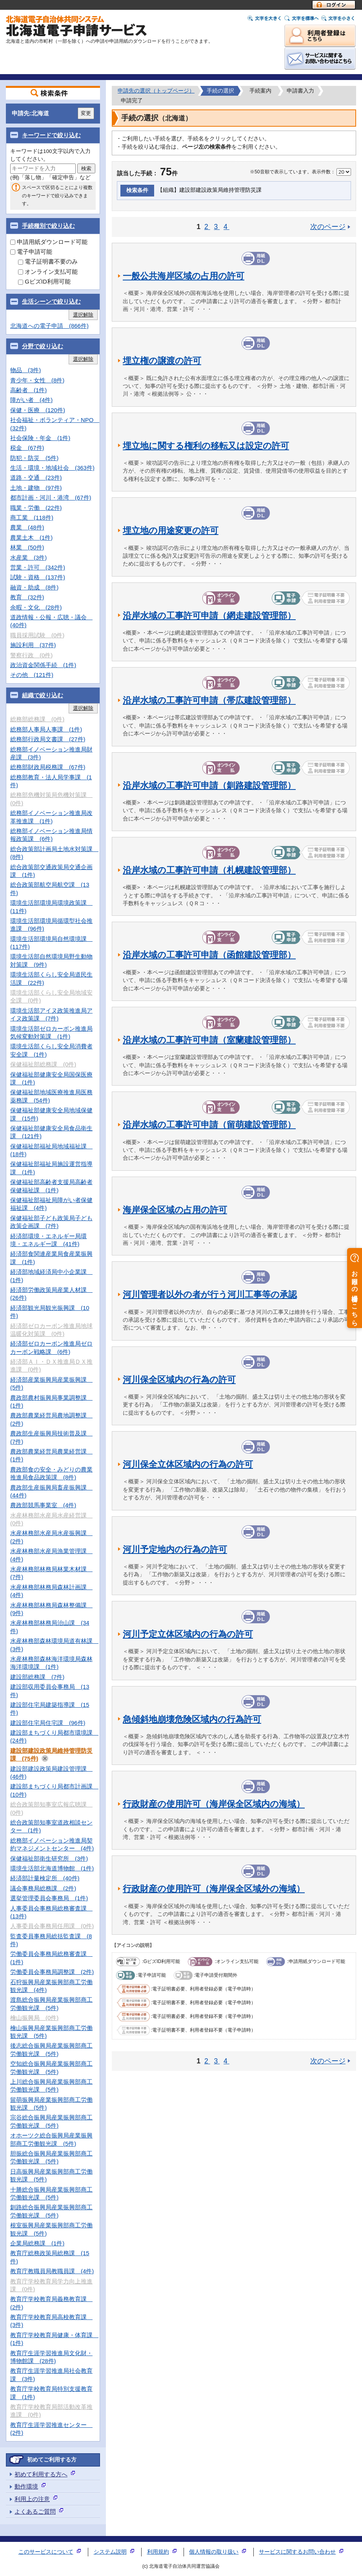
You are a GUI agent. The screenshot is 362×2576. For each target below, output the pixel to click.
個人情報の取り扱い (213, 2552)
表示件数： (323, 172)
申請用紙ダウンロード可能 (48, 241)
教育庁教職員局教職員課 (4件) (52, 2271)
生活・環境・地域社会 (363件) (52, 467)
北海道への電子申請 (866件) (49, 325)
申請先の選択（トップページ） (156, 91)
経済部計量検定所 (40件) (45, 1878)
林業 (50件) (27, 547)
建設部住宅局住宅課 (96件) (47, 1722)
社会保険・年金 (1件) (40, 438)
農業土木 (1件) (31, 537)
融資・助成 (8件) (34, 587)
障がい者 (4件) (31, 400)
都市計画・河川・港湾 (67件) (50, 497)
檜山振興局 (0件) (34, 2017)
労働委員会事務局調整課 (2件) (52, 1971)
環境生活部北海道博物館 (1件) (52, 1868)
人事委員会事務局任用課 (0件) (52, 1926)
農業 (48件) (27, 527)
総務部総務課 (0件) (37, 719)
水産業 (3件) (28, 557)
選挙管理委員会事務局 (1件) (49, 1898)
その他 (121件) (31, 674)
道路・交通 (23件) (36, 477)
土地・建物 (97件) (36, 487)
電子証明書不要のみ (48, 261)
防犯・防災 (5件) (34, 458)
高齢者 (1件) (28, 390)
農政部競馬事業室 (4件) (43, 1505)
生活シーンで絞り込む (51, 301)
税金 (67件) (27, 447)
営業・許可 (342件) (37, 567)
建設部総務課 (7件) (37, 1677)
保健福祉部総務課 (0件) (43, 1064)
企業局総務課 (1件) (37, 2243)
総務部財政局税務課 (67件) (47, 767)
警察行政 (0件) (31, 655)
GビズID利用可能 (44, 281)
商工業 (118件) (31, 517)
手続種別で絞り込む (48, 225)
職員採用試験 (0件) (37, 635)
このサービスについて (45, 2552)
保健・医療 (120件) (37, 410)
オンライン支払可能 (48, 271)
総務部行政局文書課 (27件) (47, 739)
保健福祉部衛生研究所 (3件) (49, 1858)
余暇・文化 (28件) (36, 607)
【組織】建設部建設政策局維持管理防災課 (209, 190)
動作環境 (26, 2486)
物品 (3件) (25, 370)
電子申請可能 (31, 251)
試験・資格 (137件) (37, 577)
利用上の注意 (32, 2499)
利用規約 (158, 2552)
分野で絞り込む (42, 346)
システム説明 (110, 2552)
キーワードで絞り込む (51, 135)
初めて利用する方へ (41, 2474)
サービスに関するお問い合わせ (297, 2552)
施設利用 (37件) (33, 645)
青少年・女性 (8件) (37, 380)
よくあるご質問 (35, 2511)
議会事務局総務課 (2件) (43, 1888)
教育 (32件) (27, 597)
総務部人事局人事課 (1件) (46, 729)
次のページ (328, 227)
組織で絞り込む (42, 695)
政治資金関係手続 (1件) (43, 665)
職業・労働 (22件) (36, 507)
